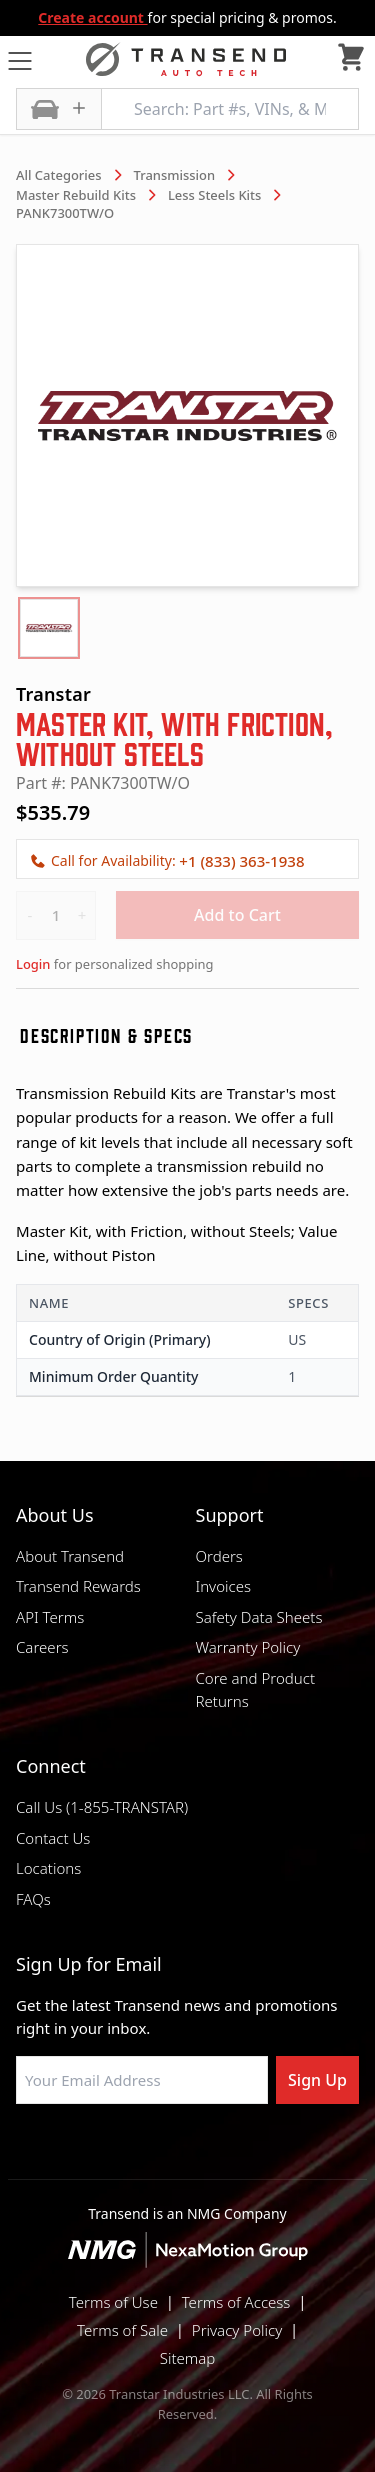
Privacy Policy (237, 2330)
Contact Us (53, 1838)
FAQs (33, 1899)
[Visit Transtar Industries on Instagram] (188, 2152)
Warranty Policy (248, 1647)
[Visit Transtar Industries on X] (238, 2152)
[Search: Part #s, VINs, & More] (230, 109)
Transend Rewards (78, 1586)
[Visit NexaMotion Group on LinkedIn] (138, 2152)
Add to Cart (237, 915)
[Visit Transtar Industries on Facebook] (88, 2152)
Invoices (224, 1586)
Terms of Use (113, 2302)
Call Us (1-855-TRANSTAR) (102, 1807)
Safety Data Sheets (259, 1617)
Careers (42, 1647)
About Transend (70, 1556)
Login (33, 964)
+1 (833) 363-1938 (241, 861)
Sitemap (188, 2358)
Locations (48, 1868)
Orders (219, 1556)
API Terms (50, 1617)
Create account (92, 17)
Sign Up (317, 2080)
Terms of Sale (122, 2330)
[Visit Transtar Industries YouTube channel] (288, 2152)
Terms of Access (236, 2302)
